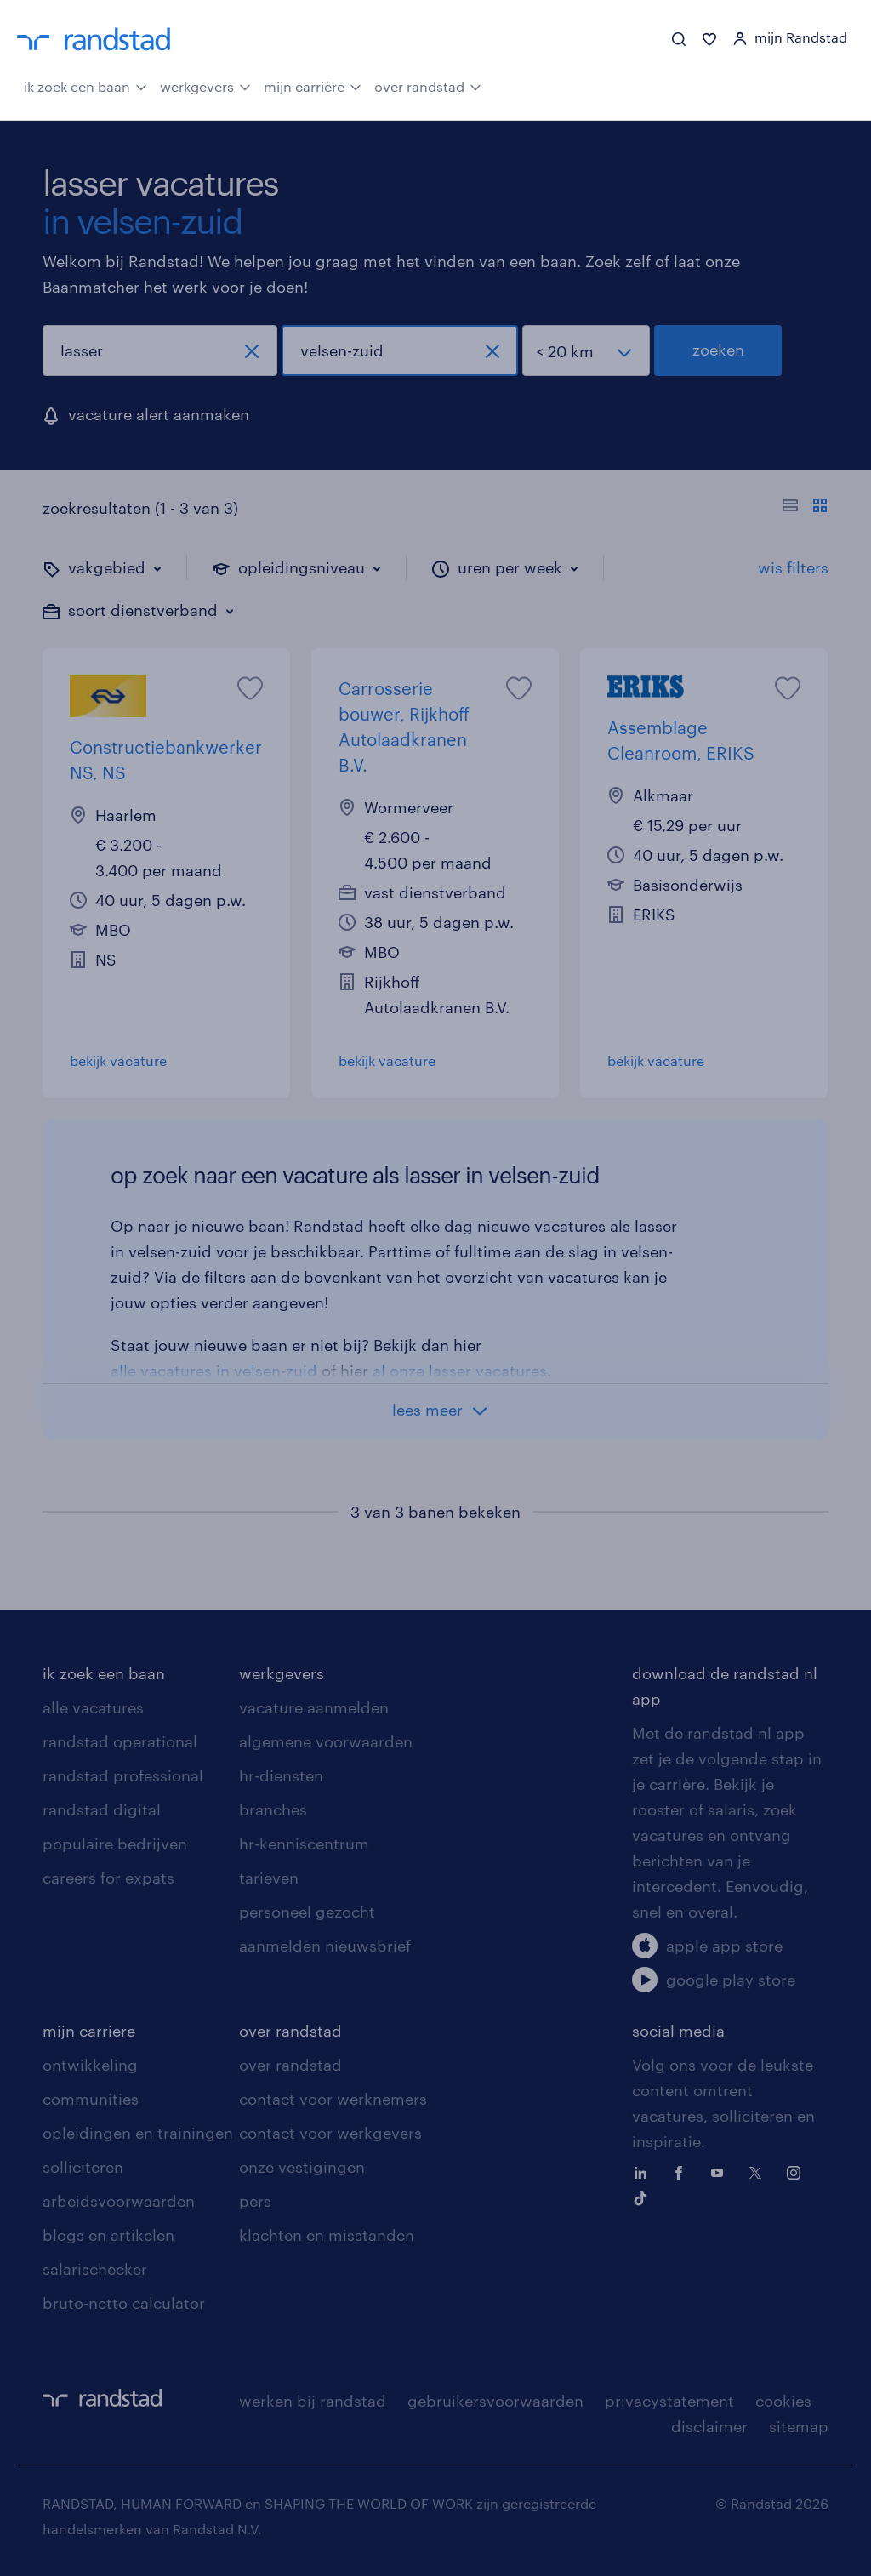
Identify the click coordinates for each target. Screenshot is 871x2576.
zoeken (718, 349)
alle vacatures (93, 1707)
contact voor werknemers (333, 2098)
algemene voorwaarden (326, 1741)
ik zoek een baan (85, 85)
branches (273, 1809)
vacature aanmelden (314, 1707)
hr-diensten (281, 1775)
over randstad (427, 85)
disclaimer (709, 2426)
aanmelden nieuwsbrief (325, 1945)
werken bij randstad (312, 2400)
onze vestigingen (302, 2166)
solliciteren (83, 2166)
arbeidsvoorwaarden (119, 2200)
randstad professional (123, 1775)
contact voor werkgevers (330, 2132)
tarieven (269, 1877)
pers (255, 2200)
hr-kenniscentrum (304, 1843)
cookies (783, 2400)
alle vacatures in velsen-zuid (214, 1370)
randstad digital (102, 1809)
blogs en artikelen (108, 2235)
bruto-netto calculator (124, 2303)
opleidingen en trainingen (138, 2132)
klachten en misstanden (326, 2235)
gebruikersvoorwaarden (495, 2400)
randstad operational (120, 1741)
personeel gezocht (307, 1911)
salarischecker (95, 2269)
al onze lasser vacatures (460, 1370)
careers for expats (108, 1877)
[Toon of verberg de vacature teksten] (805, 508)
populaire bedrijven (115, 1843)
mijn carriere (89, 2030)
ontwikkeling (90, 2064)
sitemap (798, 2426)
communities (91, 2098)
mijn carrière (312, 85)
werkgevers (205, 85)
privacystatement (669, 2400)
